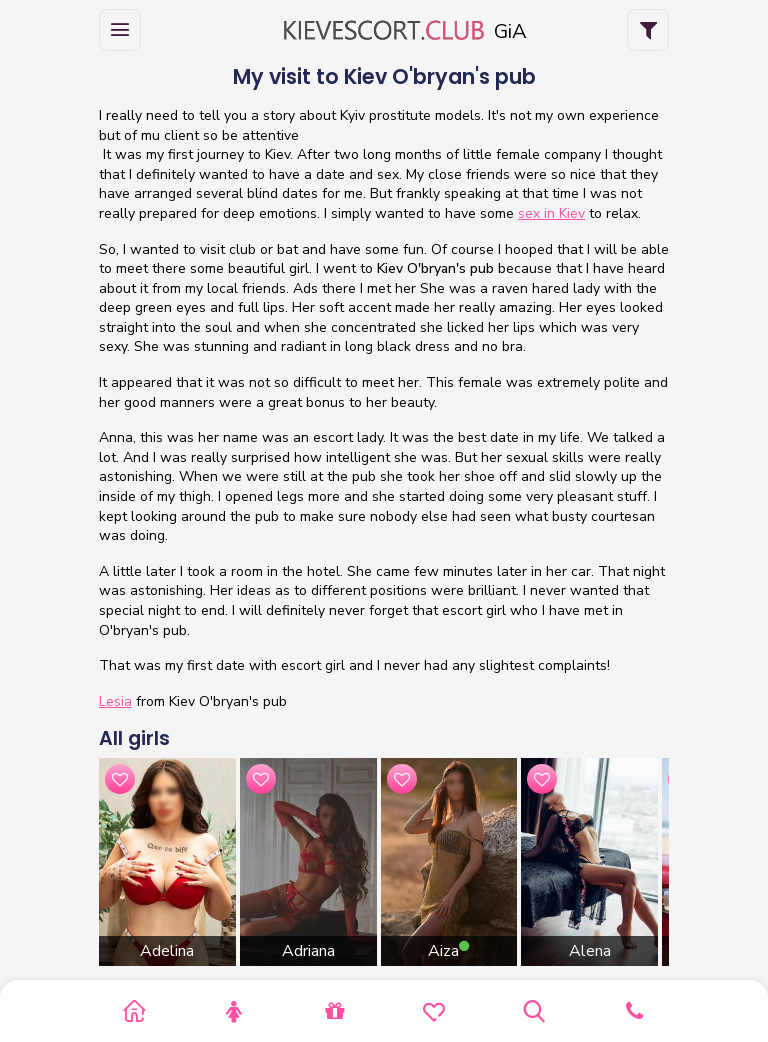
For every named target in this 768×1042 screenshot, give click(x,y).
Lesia (115, 701)
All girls (134, 738)
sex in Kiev (551, 213)
